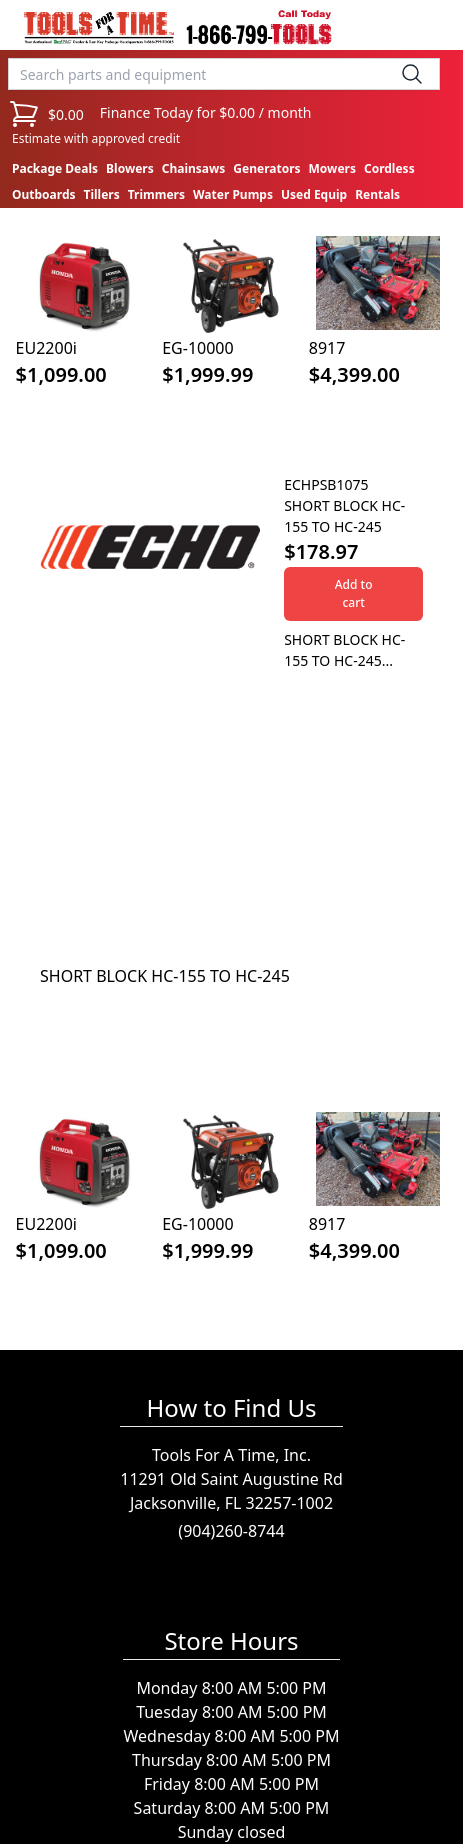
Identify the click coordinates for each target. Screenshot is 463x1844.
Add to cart (354, 593)
